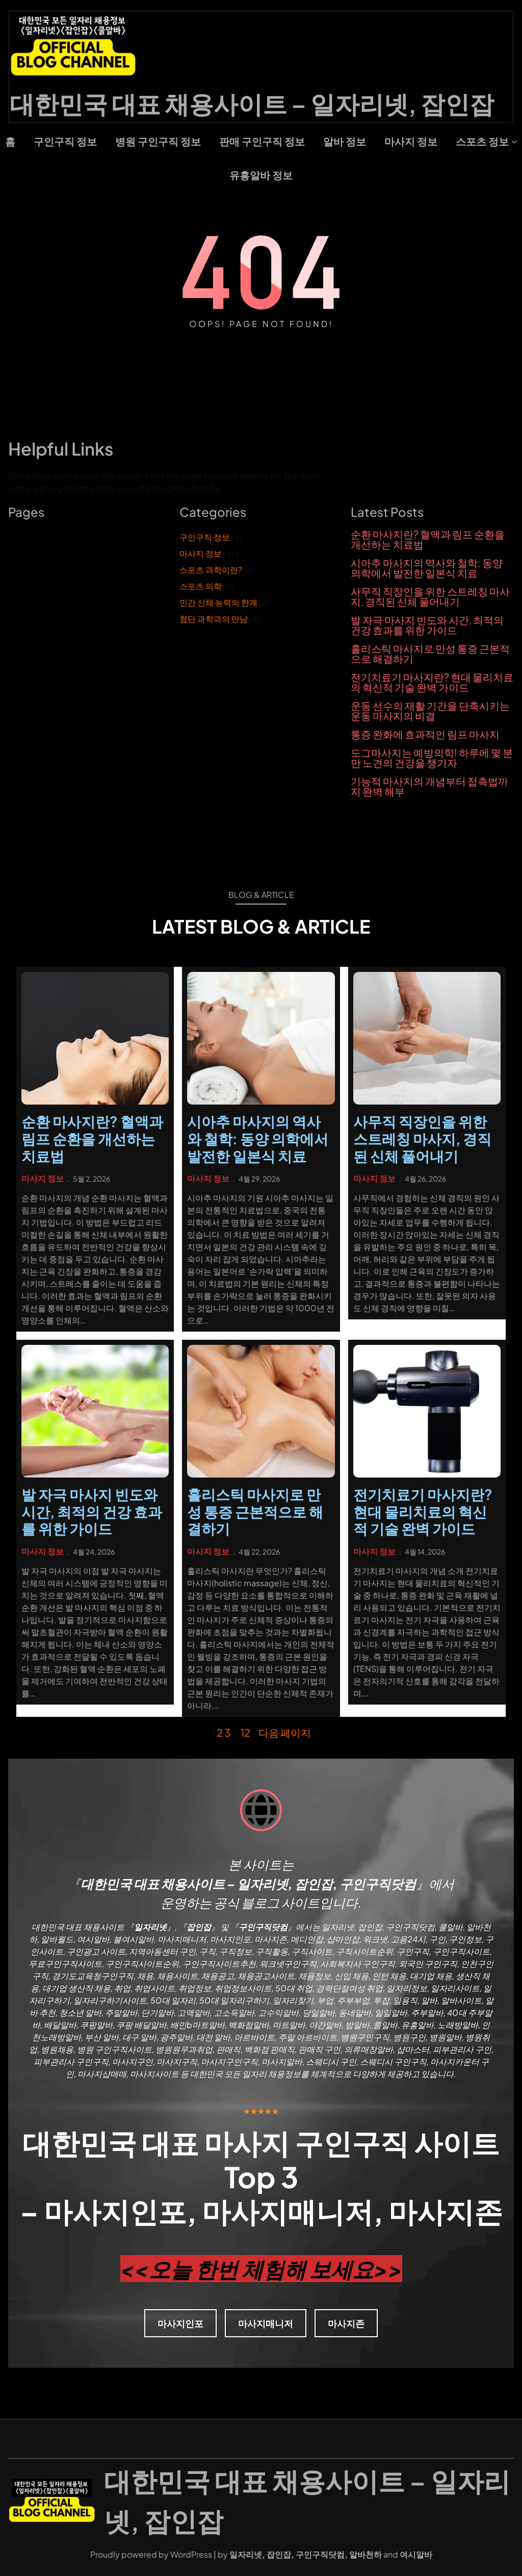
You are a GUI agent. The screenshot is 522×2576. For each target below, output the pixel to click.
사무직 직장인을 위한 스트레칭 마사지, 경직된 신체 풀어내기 (430, 596)
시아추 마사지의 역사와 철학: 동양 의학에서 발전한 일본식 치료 (427, 568)
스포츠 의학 (200, 586)
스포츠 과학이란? (210, 569)
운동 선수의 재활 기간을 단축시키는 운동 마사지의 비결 (430, 711)
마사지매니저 (265, 2323)
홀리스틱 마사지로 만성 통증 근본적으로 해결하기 (430, 653)
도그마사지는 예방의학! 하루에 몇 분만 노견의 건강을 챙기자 (432, 757)
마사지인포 (180, 2323)
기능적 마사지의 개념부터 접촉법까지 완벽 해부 (429, 786)
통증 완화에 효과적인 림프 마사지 (425, 734)
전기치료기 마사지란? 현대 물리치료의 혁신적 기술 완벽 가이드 (432, 682)
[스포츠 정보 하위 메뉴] (514, 141)
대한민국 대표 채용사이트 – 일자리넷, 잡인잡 (252, 103)
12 (245, 1732)
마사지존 (346, 2323)
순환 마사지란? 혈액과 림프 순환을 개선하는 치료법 (428, 539)
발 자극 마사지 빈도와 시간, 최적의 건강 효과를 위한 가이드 (427, 625)
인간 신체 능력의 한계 (218, 602)
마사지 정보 (200, 553)
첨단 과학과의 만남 (213, 618)
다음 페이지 (284, 1732)
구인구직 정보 (204, 537)
